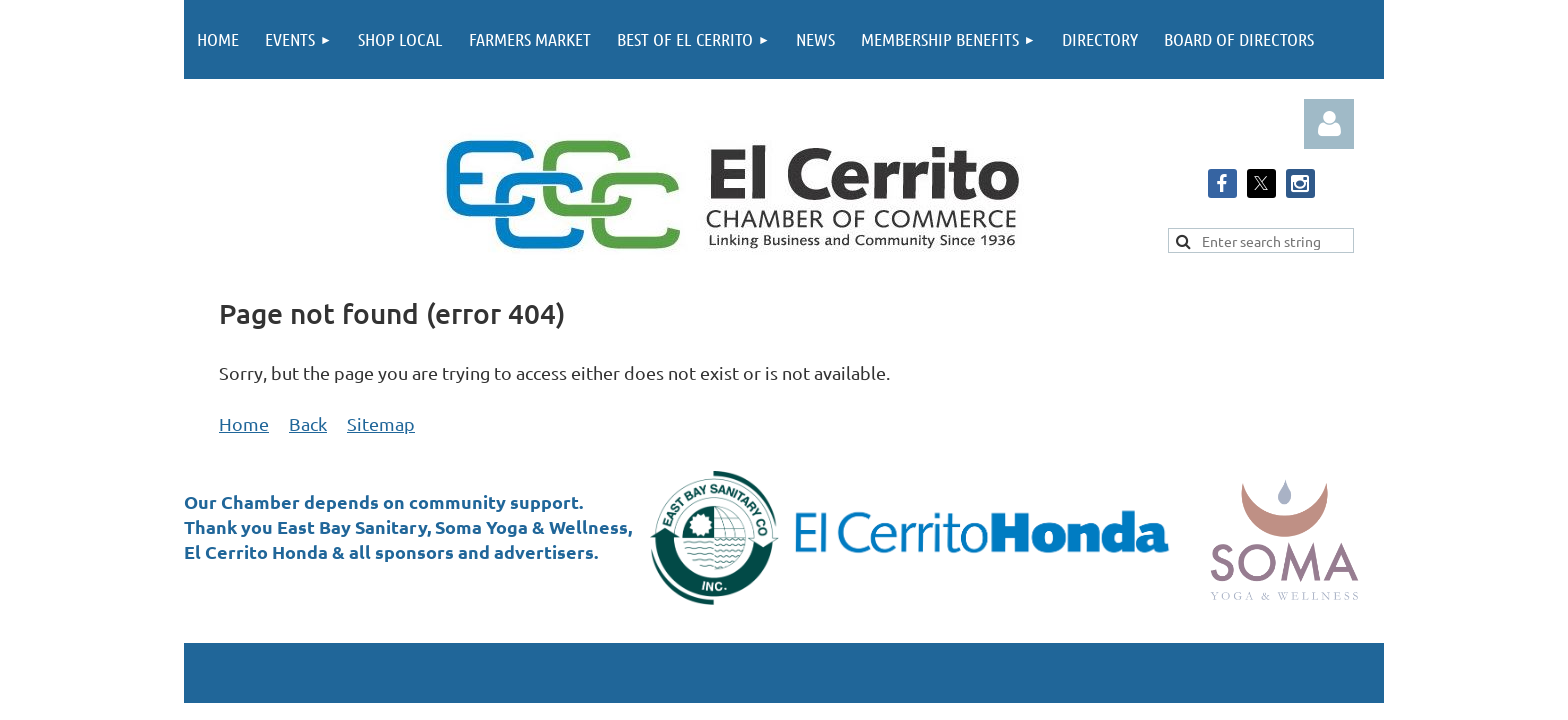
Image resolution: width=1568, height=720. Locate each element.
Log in (1329, 124)
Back (308, 423)
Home (244, 423)
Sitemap (381, 423)
